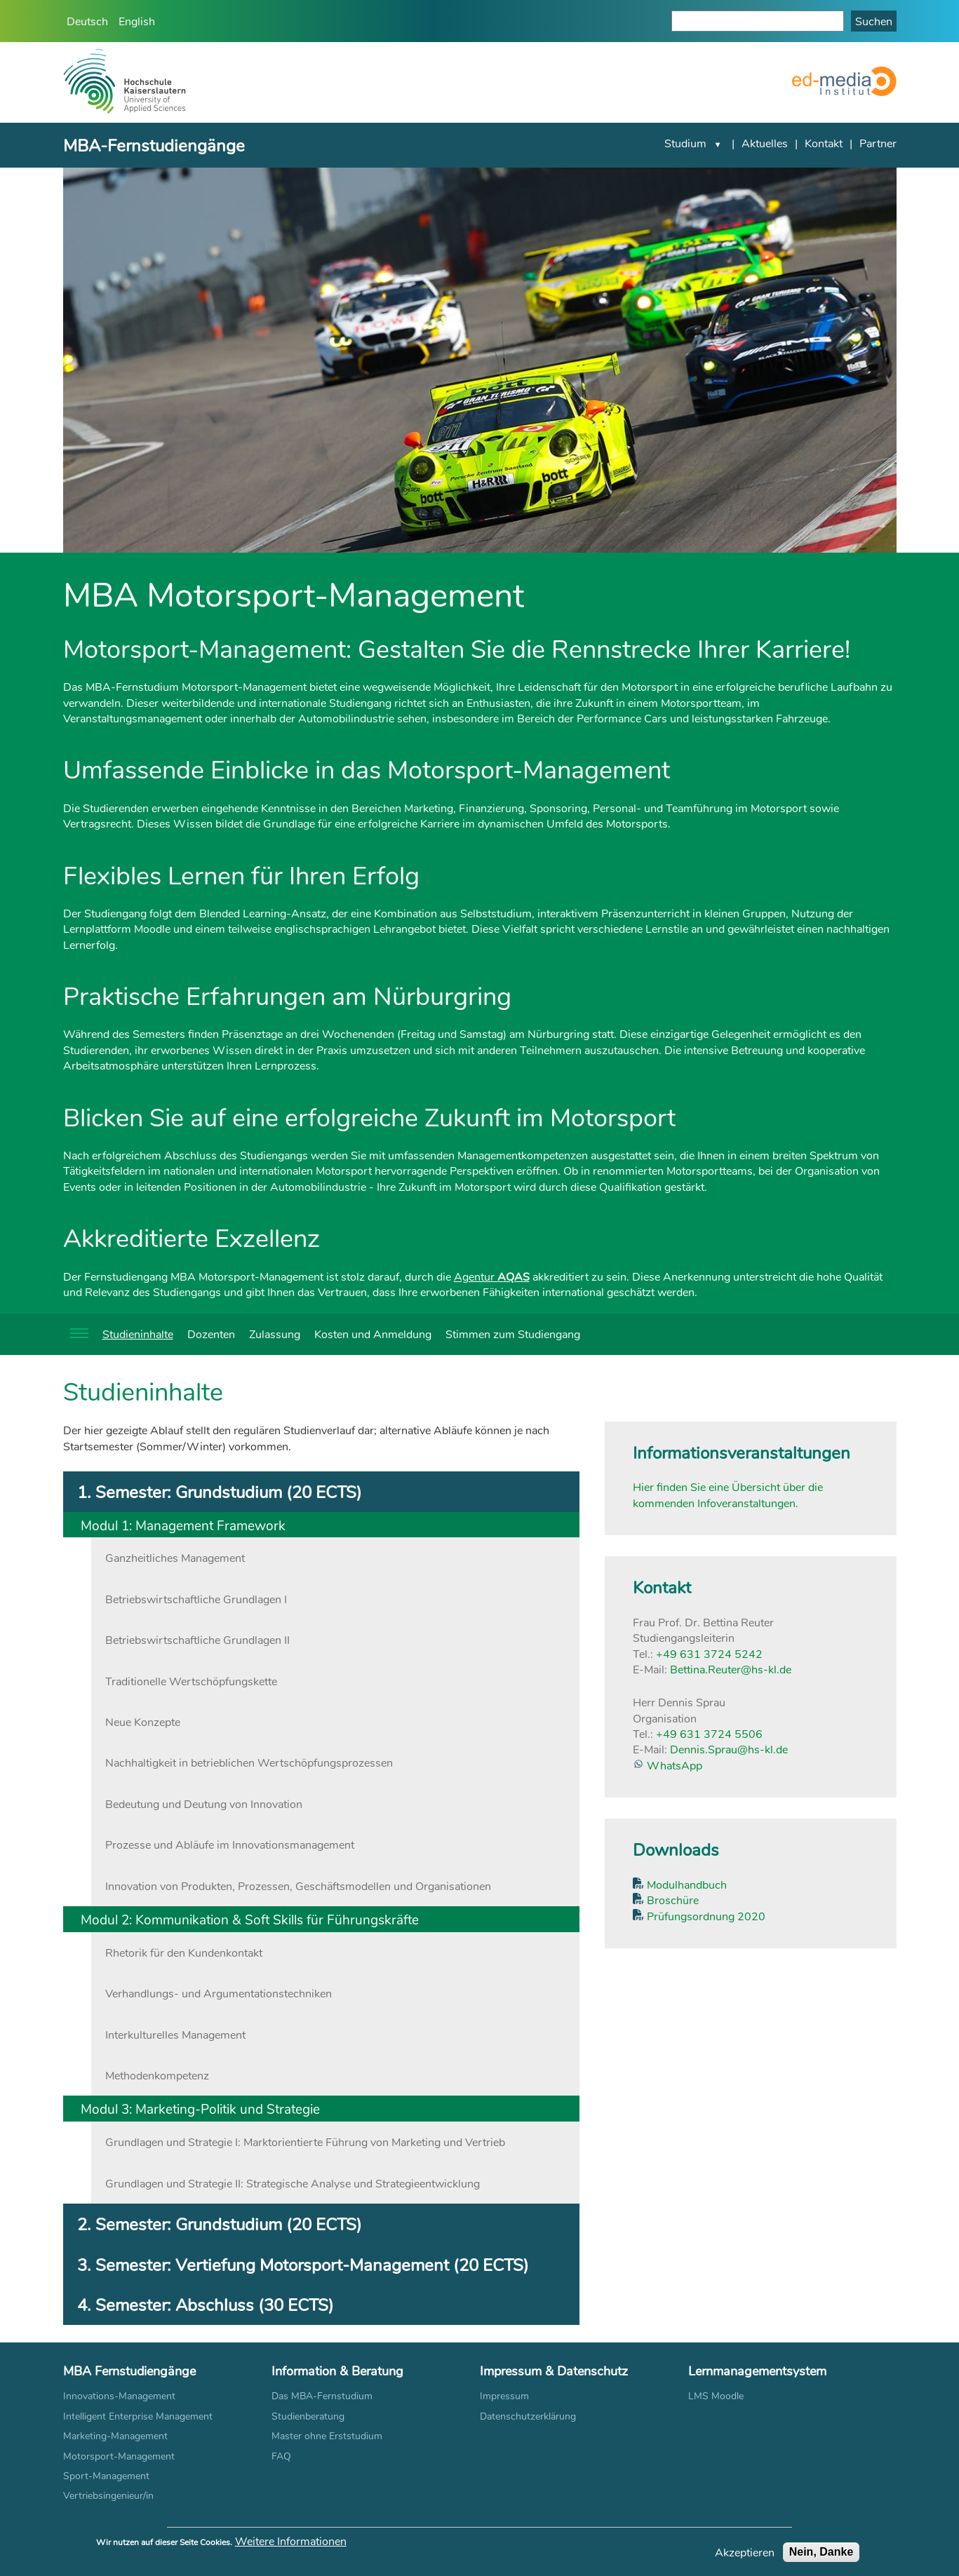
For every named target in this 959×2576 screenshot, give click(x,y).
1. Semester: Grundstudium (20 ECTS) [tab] (219, 1491)
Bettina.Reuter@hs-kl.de (730, 1668)
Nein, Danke (821, 2557)
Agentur (492, 1276)
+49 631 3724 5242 (709, 1653)
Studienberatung (307, 2415)
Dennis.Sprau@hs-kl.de (729, 1748)
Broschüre (671, 1899)
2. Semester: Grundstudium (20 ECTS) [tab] (219, 2223)
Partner (878, 142)
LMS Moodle (716, 2395)
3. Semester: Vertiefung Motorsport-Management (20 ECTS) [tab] (303, 2264)
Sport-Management (106, 2475)
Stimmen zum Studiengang (512, 1333)
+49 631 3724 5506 (709, 1733)
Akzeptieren (744, 2557)
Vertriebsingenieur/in (108, 2495)
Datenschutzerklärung (528, 2415)
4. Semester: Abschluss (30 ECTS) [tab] (205, 2304)
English (137, 20)
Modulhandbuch (685, 1884)
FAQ (281, 2455)
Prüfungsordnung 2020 (704, 1915)
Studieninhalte (137, 1333)
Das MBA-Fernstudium (322, 2395)
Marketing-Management (115, 2435)
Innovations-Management (119, 2395)
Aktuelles (765, 142)
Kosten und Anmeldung (372, 1333)
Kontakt (824, 142)
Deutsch (87, 20)
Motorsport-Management (119, 2455)
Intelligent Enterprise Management (138, 2415)
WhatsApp (673, 1765)
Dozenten (211, 1333)
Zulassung (274, 1333)
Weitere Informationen (291, 2546)
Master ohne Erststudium (326, 2435)
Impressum (504, 2395)
